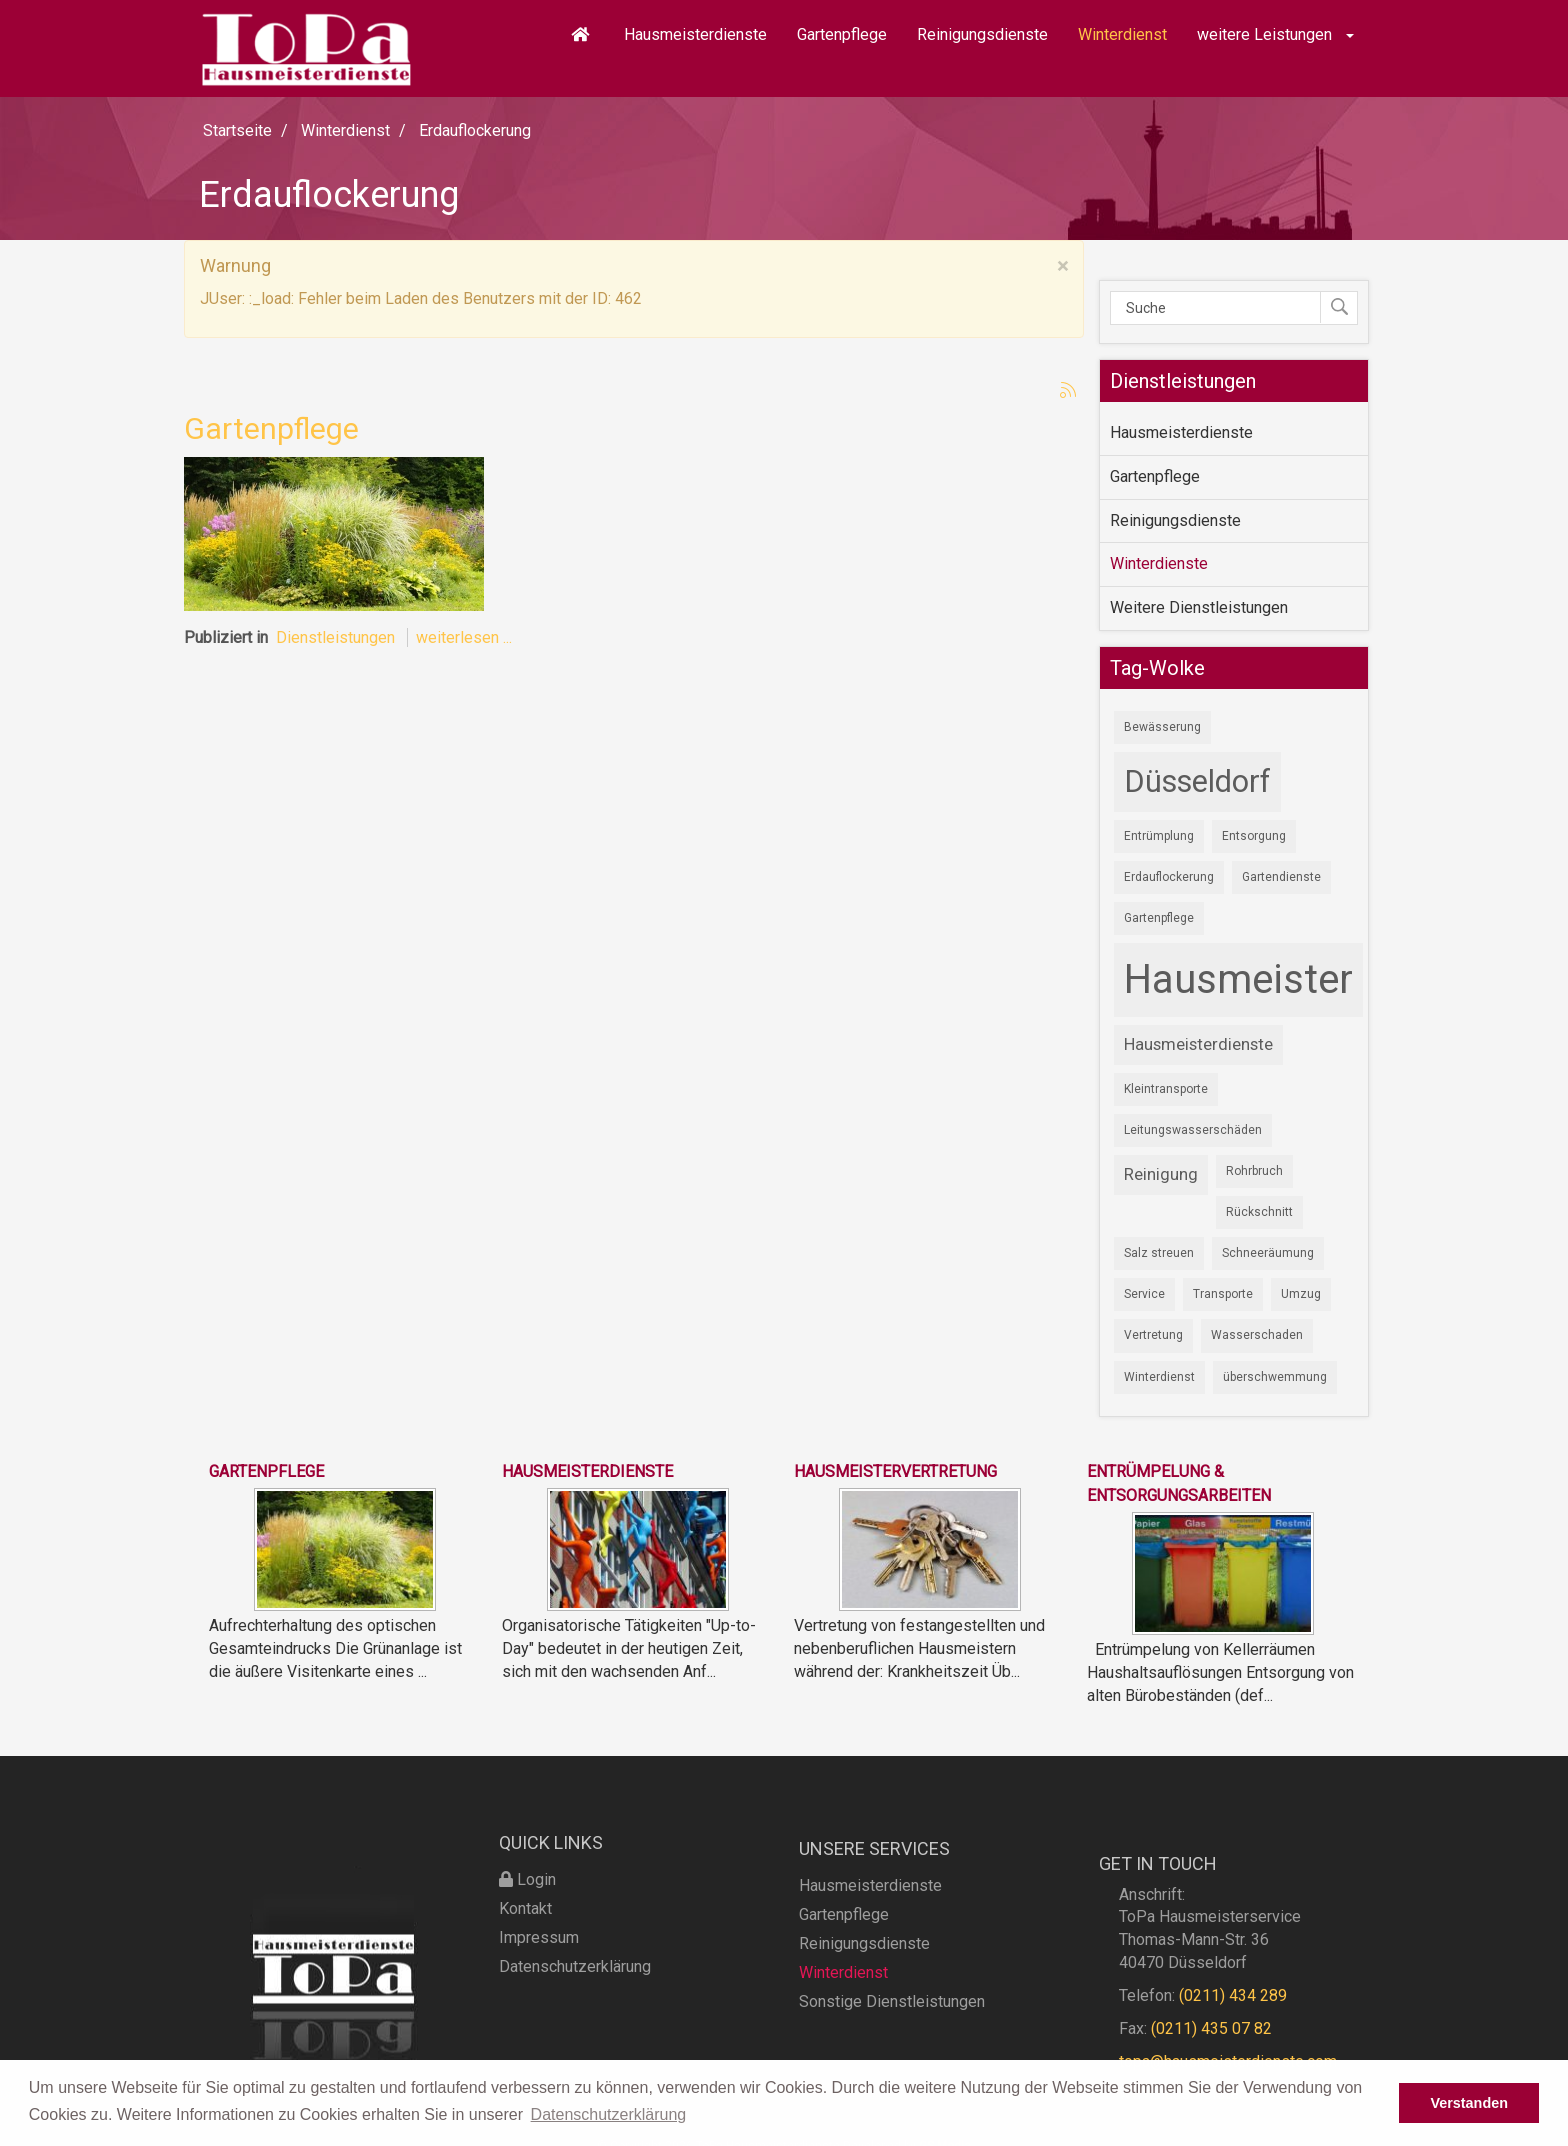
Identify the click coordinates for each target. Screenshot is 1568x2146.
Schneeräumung (1268, 1253)
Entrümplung (1159, 836)
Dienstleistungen (335, 637)
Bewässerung (1162, 727)
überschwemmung (1275, 1377)
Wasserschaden (1257, 1335)
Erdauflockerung (1169, 877)
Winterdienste (1159, 563)
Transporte (1223, 1294)
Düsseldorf (1197, 781)
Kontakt (525, 1964)
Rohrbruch (1254, 1171)
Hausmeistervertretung (895, 1471)
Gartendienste (1281, 877)
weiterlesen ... (464, 637)
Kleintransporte (1166, 1089)
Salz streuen (1159, 1253)
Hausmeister (1238, 979)
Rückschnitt (1259, 1212)
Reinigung (1161, 1174)
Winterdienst (1122, 34)
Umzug (1301, 1294)
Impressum (539, 1993)
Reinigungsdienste (982, 34)
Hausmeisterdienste (695, 34)
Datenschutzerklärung (575, 2022)
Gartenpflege (842, 34)
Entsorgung (1254, 836)
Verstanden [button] (1469, 2103)
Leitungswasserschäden (1193, 1130)
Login (527, 1935)
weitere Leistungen (1275, 34)
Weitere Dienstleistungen (1199, 607)
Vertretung (1153, 1335)
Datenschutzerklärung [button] (609, 2114)
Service (1144, 1294)
